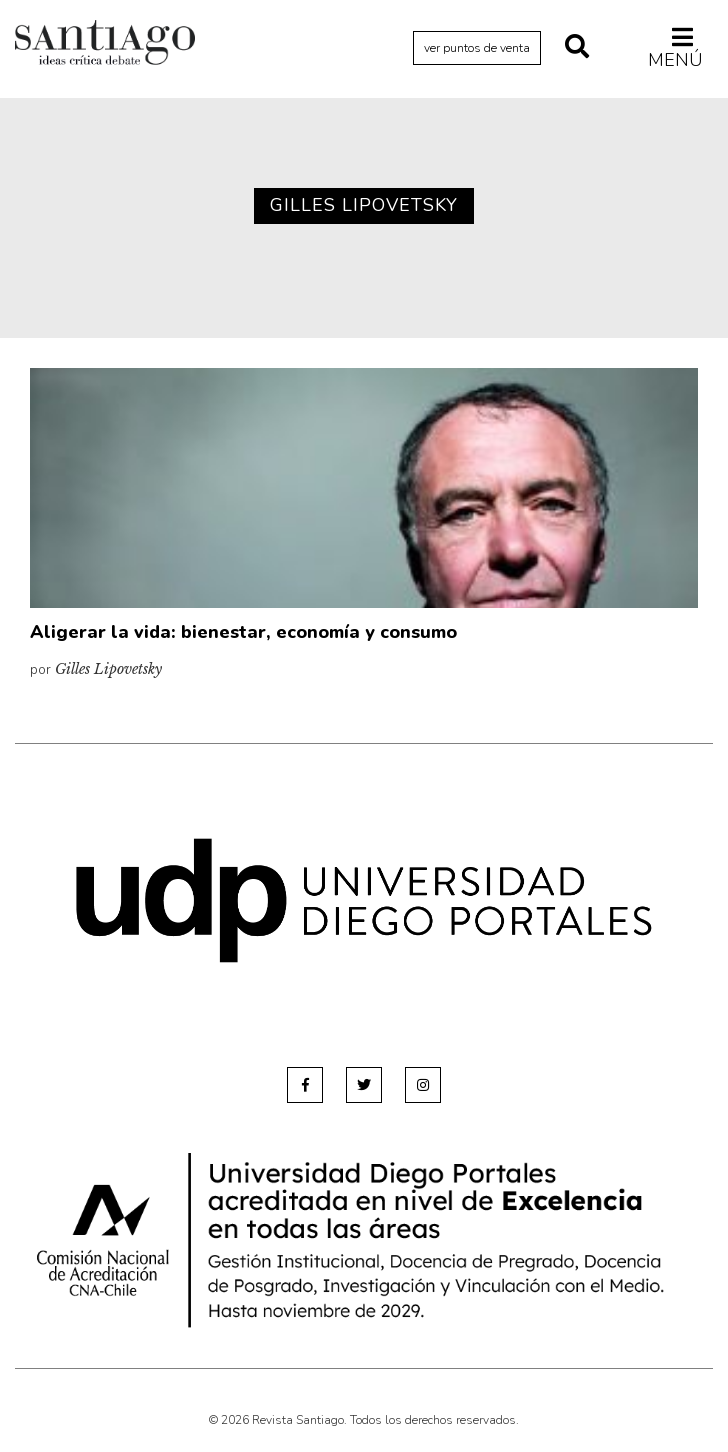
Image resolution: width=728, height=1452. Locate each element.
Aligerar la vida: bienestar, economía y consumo (243, 632)
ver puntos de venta (477, 48)
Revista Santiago (105, 45)
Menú (675, 48)
